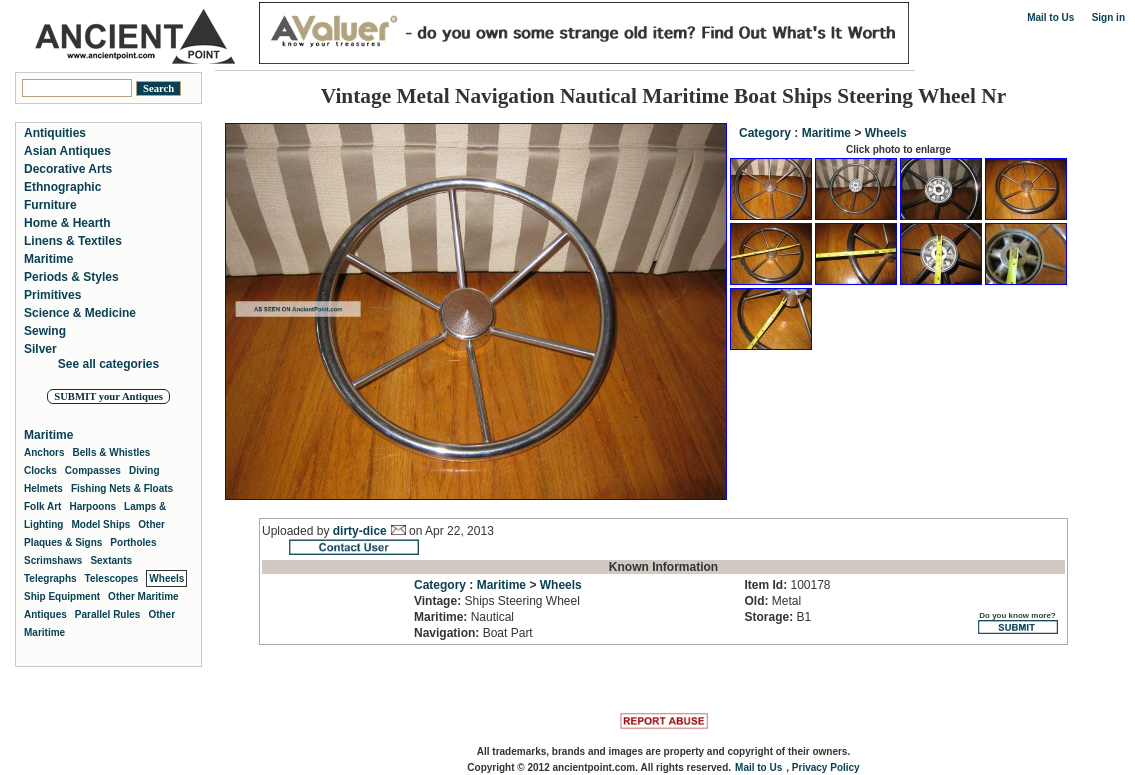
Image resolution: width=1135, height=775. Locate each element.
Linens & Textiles (73, 241)
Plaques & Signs (63, 542)
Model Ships (100, 524)
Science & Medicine (80, 313)
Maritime (826, 133)
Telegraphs (50, 578)
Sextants (111, 560)
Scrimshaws (53, 560)
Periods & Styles (71, 277)
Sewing (45, 331)
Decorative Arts (68, 169)
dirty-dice (360, 531)
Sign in (1108, 17)
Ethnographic (62, 187)
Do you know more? (1017, 622)
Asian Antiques (67, 151)
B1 (777, 617)
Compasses (93, 470)
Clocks (40, 470)
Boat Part (473, 633)
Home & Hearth (67, 223)
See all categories (108, 364)
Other (151, 524)
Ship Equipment (62, 596)
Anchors (44, 452)
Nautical (464, 617)
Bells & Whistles (112, 452)
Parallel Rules (108, 614)
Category (765, 133)
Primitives (52, 295)
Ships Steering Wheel (497, 601)
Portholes (133, 542)
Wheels (886, 133)
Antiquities (55, 133)
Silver (40, 349)
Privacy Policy (826, 767)
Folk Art (42, 506)
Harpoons (92, 506)
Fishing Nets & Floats (122, 488)
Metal (772, 601)
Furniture (50, 205)
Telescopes (112, 578)
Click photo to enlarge (898, 149)
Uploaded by (297, 531)
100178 (787, 585)
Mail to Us (1050, 17)
